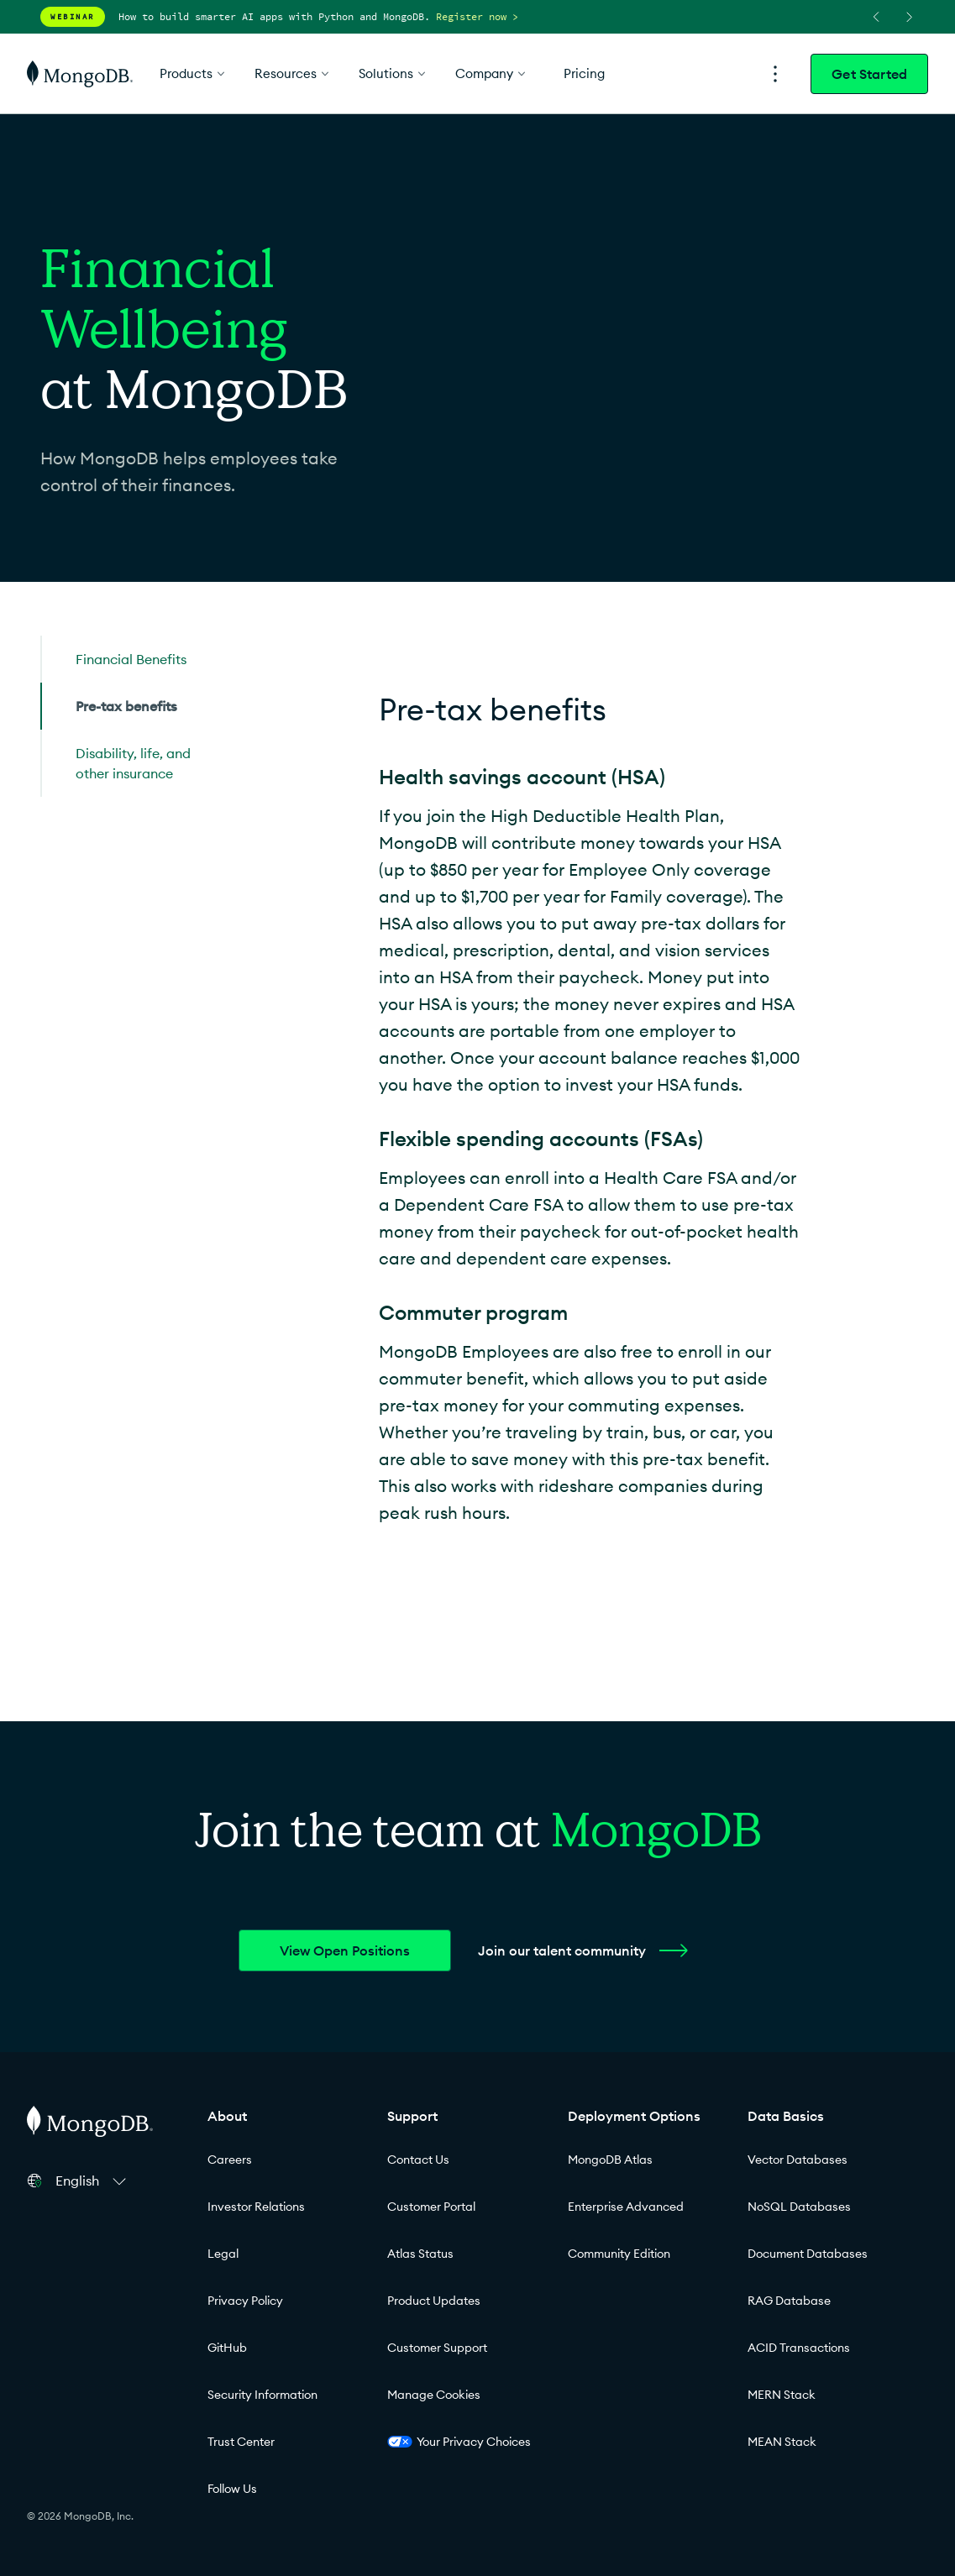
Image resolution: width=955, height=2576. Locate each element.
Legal (223, 2253)
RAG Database (789, 2300)
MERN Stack (782, 2394)
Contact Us (418, 2159)
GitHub (227, 2347)
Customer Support (437, 2347)
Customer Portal (431, 2206)
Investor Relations (256, 2206)
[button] (93, 2180)
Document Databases (808, 2253)
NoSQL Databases (799, 2206)
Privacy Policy (245, 2300)
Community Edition (619, 2253)
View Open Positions (345, 1950)
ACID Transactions (799, 2347)
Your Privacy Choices (459, 2441)
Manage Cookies (433, 2394)
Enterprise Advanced (626, 2206)
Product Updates (433, 2300)
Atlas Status (420, 2253)
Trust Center (241, 2441)
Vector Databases (797, 2159)
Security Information (262, 2394)
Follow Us (232, 2488)
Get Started (869, 73)
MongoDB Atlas (610, 2159)
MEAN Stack (782, 2441)
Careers (229, 2159)
